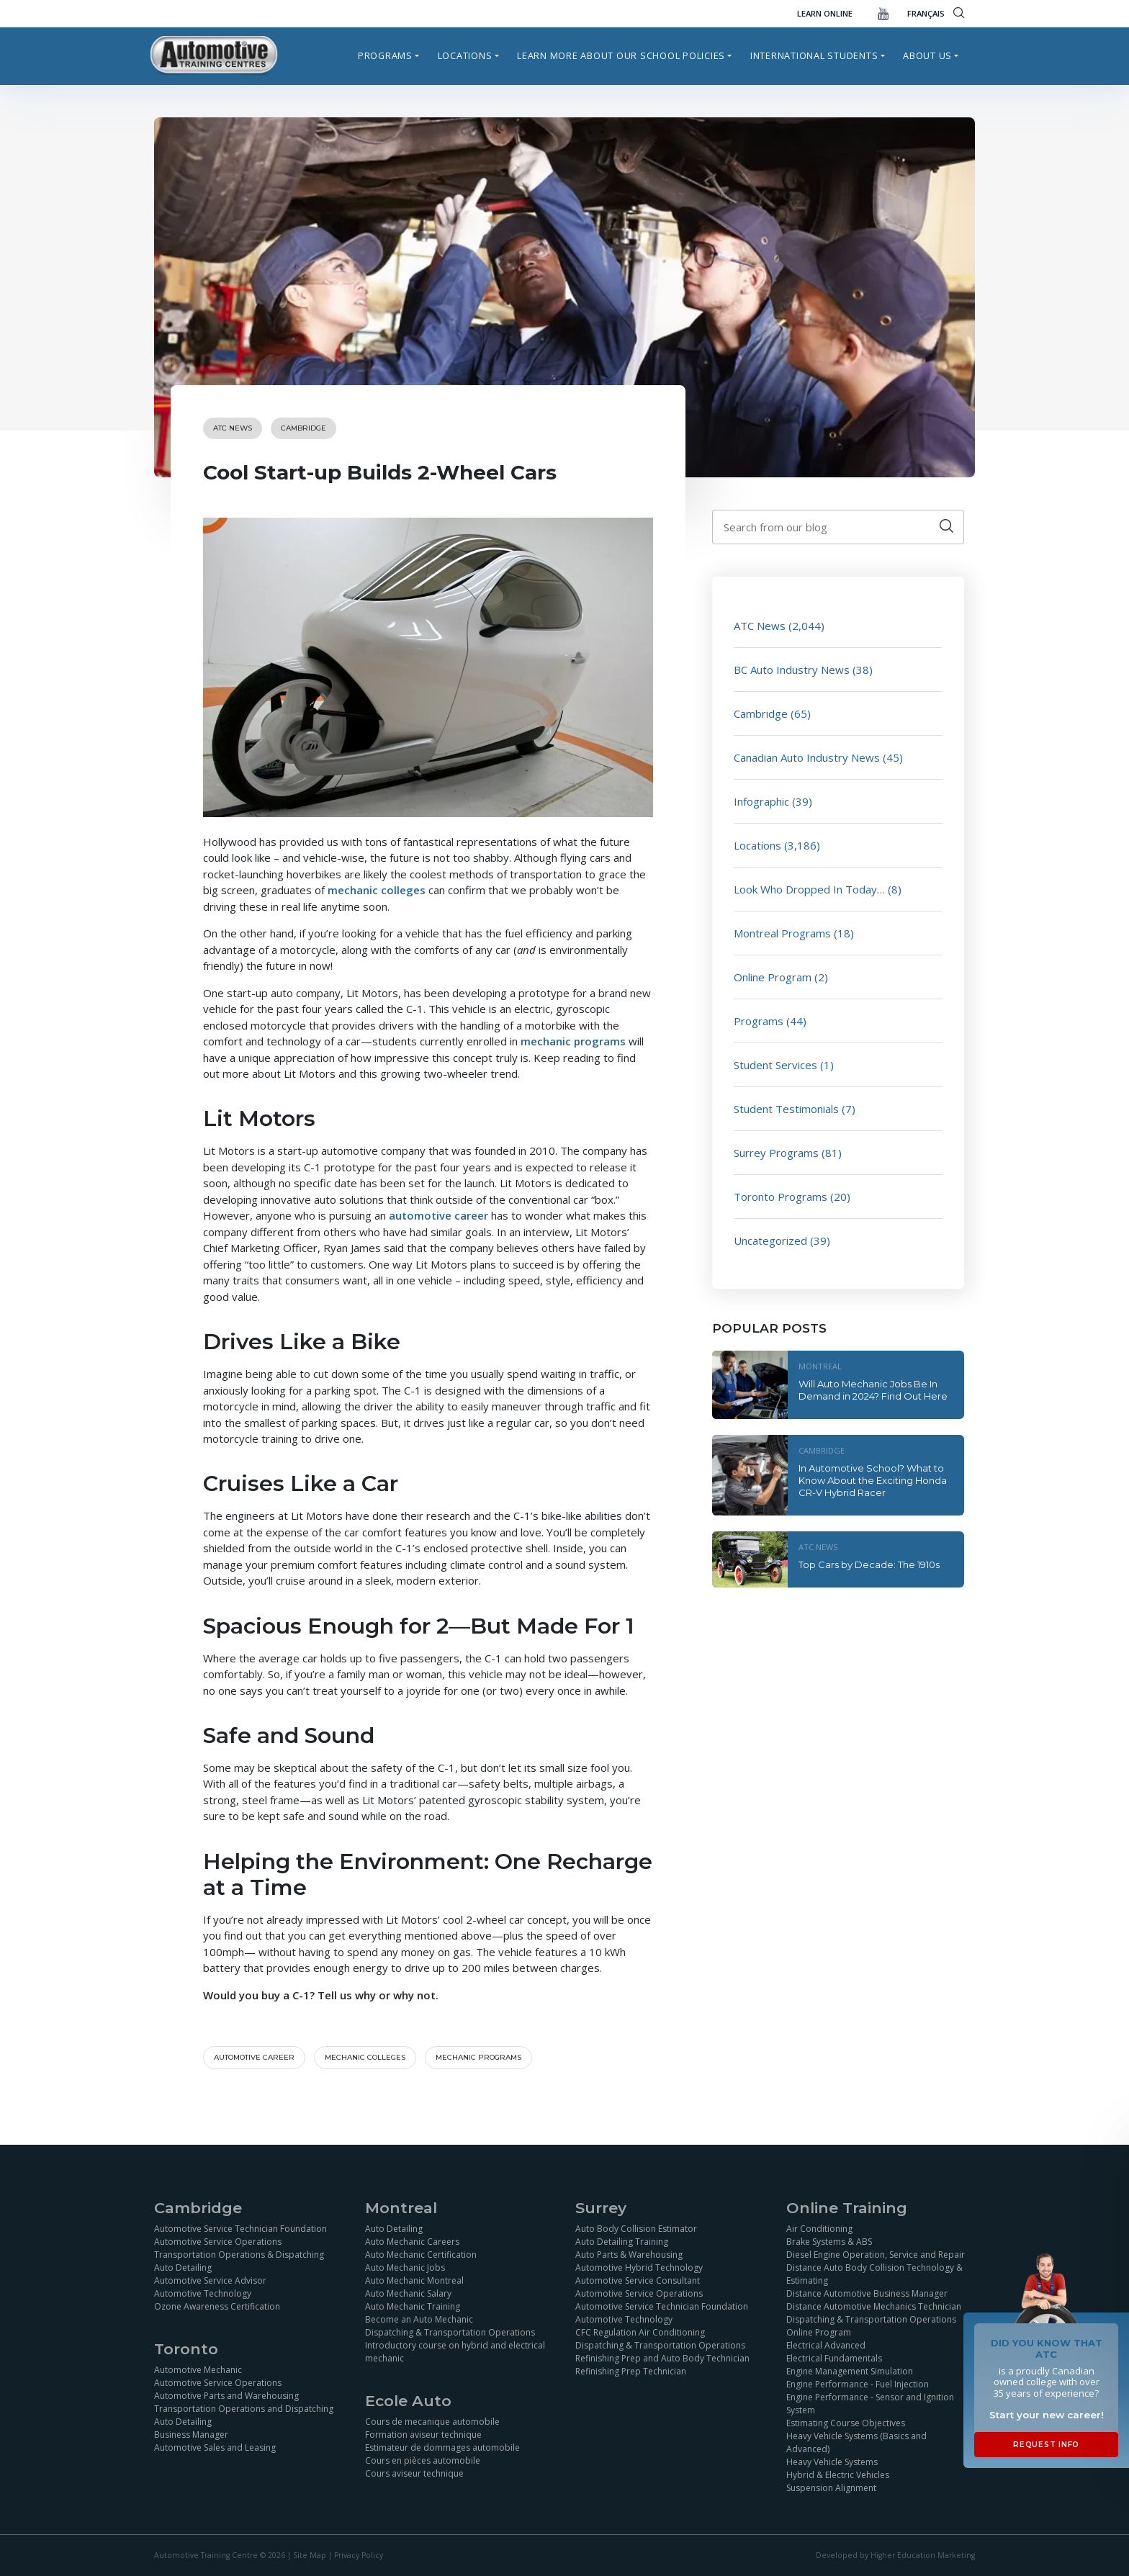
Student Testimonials (786, 1109)
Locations (465, 55)
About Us (927, 55)
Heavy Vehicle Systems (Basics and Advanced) (856, 2442)
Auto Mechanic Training (412, 2306)
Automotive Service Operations (218, 2241)
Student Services (775, 1065)
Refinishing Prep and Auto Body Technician (662, 2358)
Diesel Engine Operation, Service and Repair (875, 2254)
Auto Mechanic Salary (408, 2293)
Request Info (1046, 2444)
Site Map (309, 2555)
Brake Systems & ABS (829, 2241)
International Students (814, 55)
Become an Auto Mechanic (419, 2319)
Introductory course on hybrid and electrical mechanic (455, 2351)
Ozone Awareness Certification (217, 2306)
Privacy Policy (358, 2555)
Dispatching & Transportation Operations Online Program (871, 2325)
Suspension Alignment (831, 2488)
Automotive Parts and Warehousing (226, 2396)
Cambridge (303, 428)
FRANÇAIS (926, 13)
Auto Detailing (183, 2267)
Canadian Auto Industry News (807, 757)
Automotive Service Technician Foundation (240, 2229)
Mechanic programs (478, 2057)
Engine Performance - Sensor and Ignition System (870, 2403)
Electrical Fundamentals (834, 2358)
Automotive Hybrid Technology (639, 2267)
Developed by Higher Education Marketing (895, 2555)
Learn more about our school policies (621, 55)
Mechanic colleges (365, 2057)
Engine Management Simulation (849, 2371)
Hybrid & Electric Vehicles (837, 2475)
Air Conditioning (819, 2229)
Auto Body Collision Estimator (636, 2229)
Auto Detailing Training (621, 2241)
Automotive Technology (202, 2293)
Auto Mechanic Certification (421, 2254)
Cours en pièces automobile (422, 2460)
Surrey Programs (776, 1152)
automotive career (438, 1215)
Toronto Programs (780, 1196)
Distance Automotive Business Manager (867, 2293)
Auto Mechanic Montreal (414, 2280)
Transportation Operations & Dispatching (239, 2254)
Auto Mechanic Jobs (405, 2267)
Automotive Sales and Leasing (215, 2447)
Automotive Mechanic (198, 2370)
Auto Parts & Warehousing (629, 2254)
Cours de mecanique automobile (432, 2421)
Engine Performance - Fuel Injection (857, 2384)
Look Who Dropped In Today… (809, 889)
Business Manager (191, 2434)
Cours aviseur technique (414, 2473)
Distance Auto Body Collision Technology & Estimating (874, 2274)
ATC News (232, 428)
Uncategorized (770, 1240)
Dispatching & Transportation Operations (450, 2332)
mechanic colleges (377, 890)
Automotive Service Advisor (210, 2280)
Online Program (772, 977)
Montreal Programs (782, 933)
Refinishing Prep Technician (630, 2371)
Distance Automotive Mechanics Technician (873, 2306)
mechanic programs (573, 1041)
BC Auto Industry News (792, 669)
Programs (385, 55)
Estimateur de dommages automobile (442, 2447)
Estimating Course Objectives (845, 2423)
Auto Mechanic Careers (412, 2241)
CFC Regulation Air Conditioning (640, 2332)
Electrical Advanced (825, 2345)
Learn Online (825, 13)
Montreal (820, 1366)
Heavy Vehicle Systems (832, 2462)
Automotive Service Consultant (637, 2280)
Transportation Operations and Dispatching (243, 2408)
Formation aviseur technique (423, 2434)
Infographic (761, 801)
